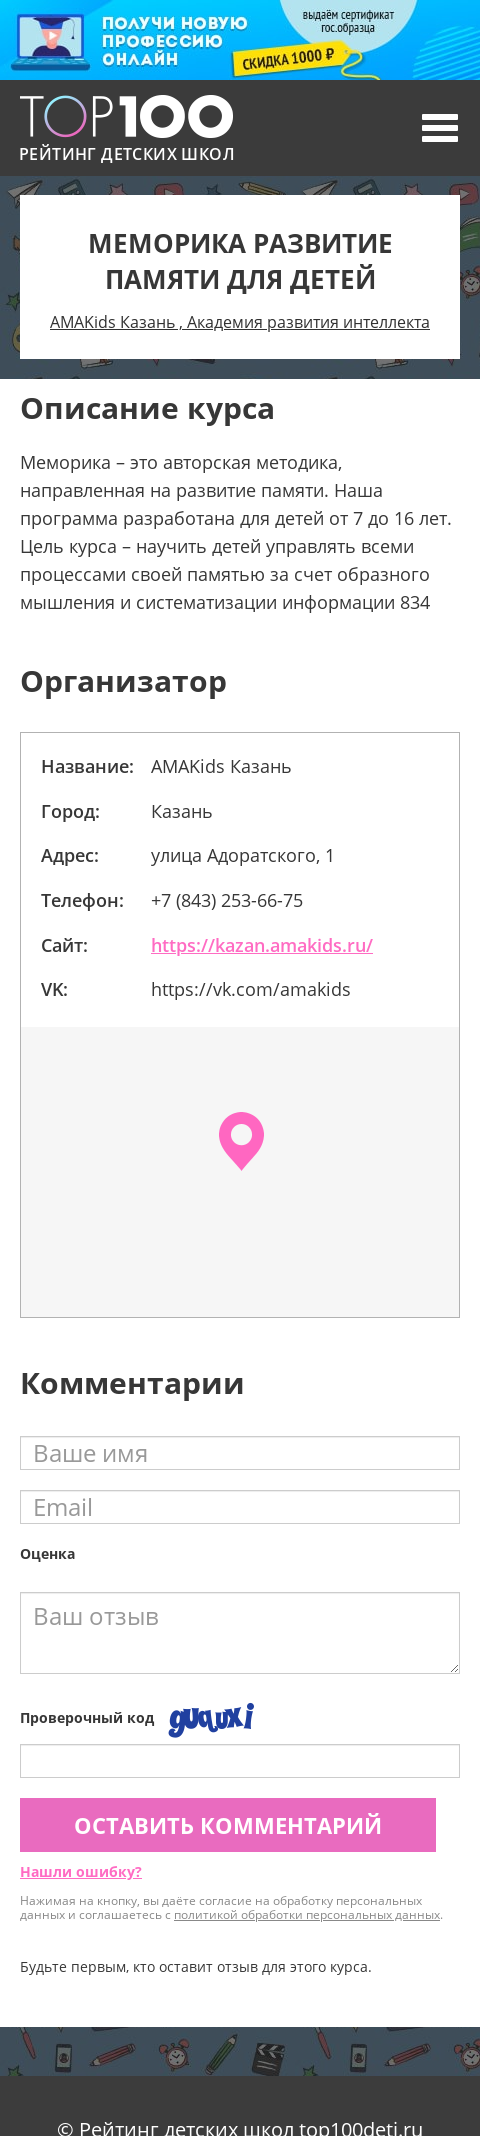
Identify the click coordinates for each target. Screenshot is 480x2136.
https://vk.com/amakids (251, 989)
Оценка (47, 1553)
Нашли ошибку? (81, 1871)
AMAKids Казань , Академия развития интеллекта (240, 322)
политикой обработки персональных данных (307, 1914)
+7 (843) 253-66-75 (227, 900)
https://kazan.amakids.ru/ (262, 945)
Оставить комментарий (228, 1825)
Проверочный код (87, 1717)
